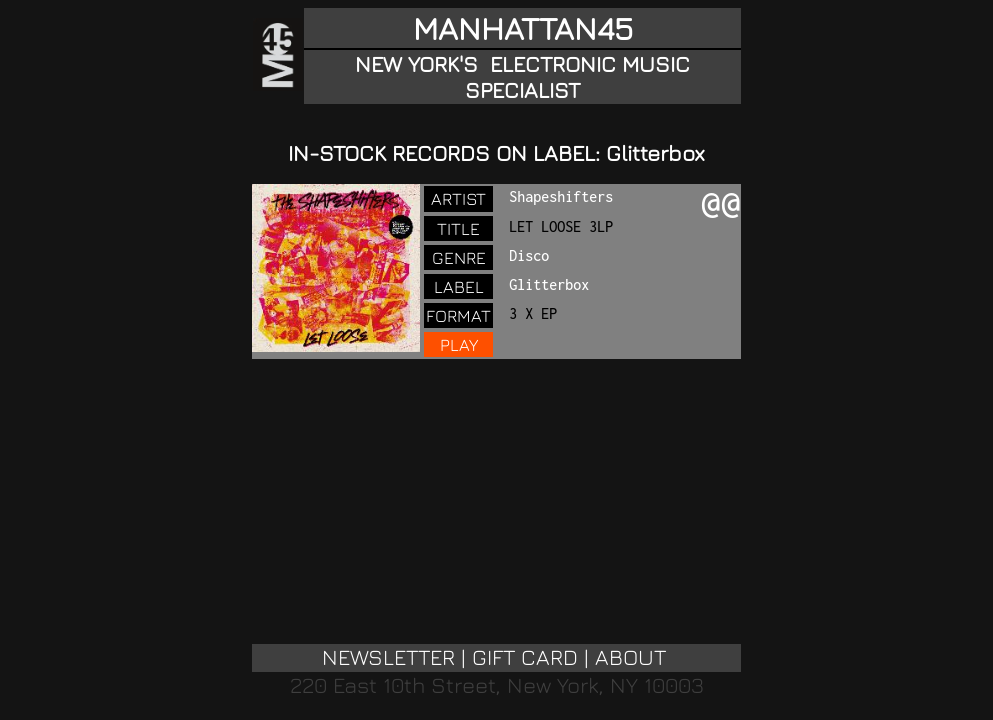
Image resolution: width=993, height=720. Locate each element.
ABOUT (630, 657)
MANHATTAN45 (523, 28)
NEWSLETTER (388, 657)
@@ (721, 205)
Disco (529, 255)
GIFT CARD (525, 657)
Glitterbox (549, 284)
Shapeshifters (561, 196)
